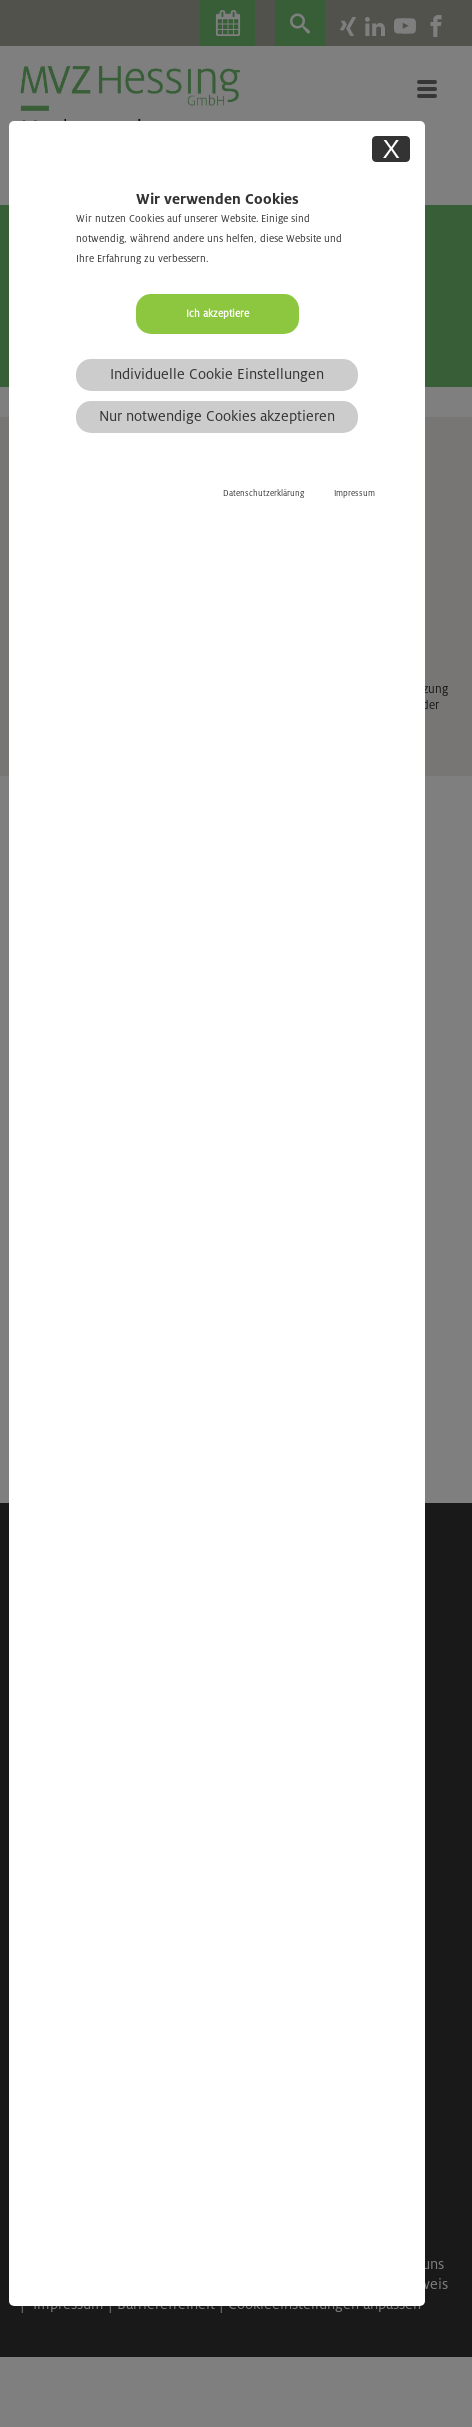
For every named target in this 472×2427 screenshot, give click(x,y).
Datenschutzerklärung (263, 493)
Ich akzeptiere (217, 313)
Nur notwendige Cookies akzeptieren (217, 416)
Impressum (354, 493)
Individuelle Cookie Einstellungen (217, 374)
